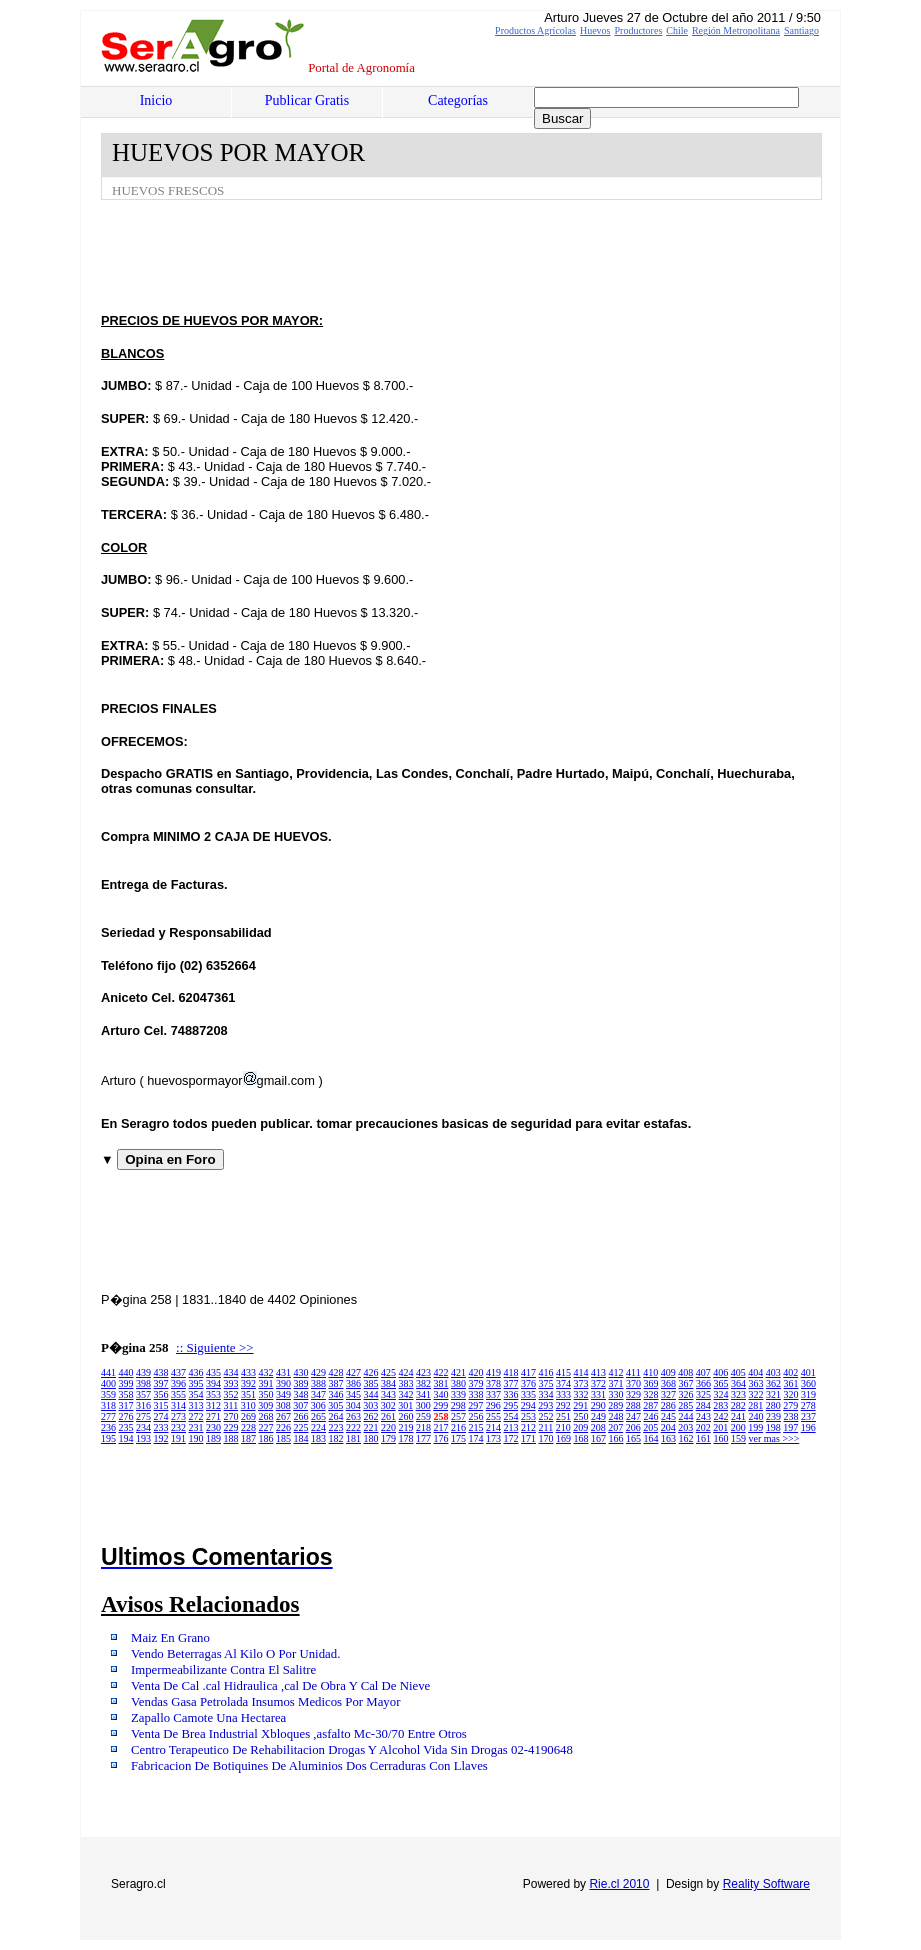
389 (301, 1383)
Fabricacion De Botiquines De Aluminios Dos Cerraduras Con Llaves (309, 1766)
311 (231, 1405)
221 (371, 1427)
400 (108, 1383)
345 (353, 1394)
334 (546, 1394)
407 (703, 1372)
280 (773, 1405)
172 (511, 1438)
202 (703, 1427)
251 (563, 1416)
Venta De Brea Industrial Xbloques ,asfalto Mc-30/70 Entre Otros (299, 1734)
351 (248, 1394)
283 (720, 1405)
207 (615, 1427)
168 (581, 1438)
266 (301, 1416)
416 (546, 1372)
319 (808, 1394)
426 (371, 1372)
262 (371, 1416)
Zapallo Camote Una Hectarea (208, 1718)
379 (476, 1383)
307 (300, 1405)
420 (476, 1372)
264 (336, 1416)
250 (581, 1416)
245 (668, 1416)
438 (161, 1372)
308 (283, 1405)
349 (283, 1394)
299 (440, 1405)
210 (563, 1427)
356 (161, 1394)
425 (388, 1372)
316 (143, 1405)
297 (475, 1405)
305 (335, 1405)
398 (143, 1383)
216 (458, 1427)
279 (790, 1405)
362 (773, 1383)
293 (545, 1405)
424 (406, 1372)
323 (738, 1394)
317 (126, 1405)
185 (283, 1438)
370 (633, 1383)
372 (598, 1383)
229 (231, 1427)
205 (650, 1427)
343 (388, 1394)
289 (615, 1405)
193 (143, 1438)
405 (738, 1372)
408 (685, 1372)
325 (703, 1394)
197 (790, 1427)
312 (213, 1405)
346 (336, 1394)
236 (108, 1427)
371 (616, 1383)
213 (511, 1427)
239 (773, 1416)
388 (318, 1383)
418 (511, 1372)
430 (301, 1372)
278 (808, 1405)
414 (581, 1372)
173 (493, 1438)
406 (720, 1372)
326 (686, 1394)
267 (283, 1416)
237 (808, 1416)
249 (598, 1416)
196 (808, 1427)
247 (633, 1416)
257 (458, 1416)
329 (633, 1394)
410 (650, 1372)
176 (441, 1438)
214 (493, 1427)
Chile (677, 30)
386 (353, 1383)
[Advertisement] (465, 255)
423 (423, 1372)
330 (616, 1394)
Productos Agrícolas (535, 30)
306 (318, 1405)
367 (686, 1383)
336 (511, 1394)
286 (668, 1405)
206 (633, 1427)
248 (616, 1416)
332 (581, 1394)
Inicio (156, 100)
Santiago (801, 30)
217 (441, 1427)
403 (773, 1372)
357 (143, 1394)
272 (196, 1416)
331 (598, 1394)
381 (441, 1383)
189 (213, 1438)
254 (511, 1416)
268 (266, 1416)
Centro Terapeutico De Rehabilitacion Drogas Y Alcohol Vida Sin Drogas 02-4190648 (352, 1750)
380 (458, 1383)
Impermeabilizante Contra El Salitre (223, 1670)
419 (493, 1372)
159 (738, 1438)
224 (318, 1427)
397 (161, 1383)
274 (161, 1416)
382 (423, 1383)
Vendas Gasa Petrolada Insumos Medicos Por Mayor (265, 1702)
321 (773, 1394)
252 (546, 1416)
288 (633, 1405)
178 (406, 1438)
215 (476, 1427)
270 (231, 1416)
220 (388, 1427)
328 (651, 1394)
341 (423, 1394)
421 (458, 1372)
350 (266, 1394)
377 (511, 1383)
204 (668, 1427)
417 (528, 1372)
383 (406, 1383)
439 (143, 1372)
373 (581, 1383)
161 (703, 1438)
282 (738, 1405)
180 (371, 1438)
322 (756, 1394)
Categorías (458, 100)
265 (318, 1416)
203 (685, 1427)
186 (266, 1438)
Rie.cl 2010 (619, 1884)
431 (283, 1372)
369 (651, 1383)
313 (196, 1405)
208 (598, 1427)
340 (441, 1394)
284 (703, 1405)
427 (353, 1372)
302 (388, 1405)
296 (493, 1405)
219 (406, 1427)
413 (598, 1372)
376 (528, 1383)
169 (563, 1438)
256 (476, 1416)
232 (178, 1427)
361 (791, 1383)
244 (686, 1416)
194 (126, 1438)
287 (650, 1405)
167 (598, 1438)
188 (231, 1438)
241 (738, 1416)
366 (703, 1383)
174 (476, 1438)
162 (686, 1438)
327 (668, 1394)
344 (371, 1394)
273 (178, 1416)
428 (336, 1372)
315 (161, 1405)
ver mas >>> (774, 1438)
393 (231, 1383)
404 (755, 1372)
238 (791, 1416)
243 (703, 1416)
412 (616, 1372)
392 (248, 1383)
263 (353, 1416)
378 (493, 1383)
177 (423, 1438)
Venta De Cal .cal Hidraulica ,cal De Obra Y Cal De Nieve (280, 1686)
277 (108, 1416)
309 (265, 1405)
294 (528, 1405)
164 (651, 1438)
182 (336, 1438)
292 (563, 1405)
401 (808, 1372)
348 (301, 1394)
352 (231, 1394)
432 (266, 1372)
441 (108, 1372)
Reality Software (766, 1884)
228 (248, 1427)
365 (721, 1383)
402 (790, 1372)
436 (196, 1372)
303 (370, 1405)
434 (231, 1372)
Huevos (595, 30)
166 (616, 1438)
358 (126, 1394)
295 (510, 1405)
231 (196, 1427)
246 (651, 1416)
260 (406, 1416)
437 (178, 1372)
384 (388, 1383)
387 (336, 1383)
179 (388, 1438)
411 (633, 1372)
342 (406, 1394)
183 (318, 1438)
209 (580, 1427)
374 (563, 1383)
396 (178, 1383)
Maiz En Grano (170, 1638)
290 (598, 1405)
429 (318, 1372)
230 (213, 1427)
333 (563, 1394)
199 (755, 1427)
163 (668, 1438)
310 (248, 1405)
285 (685, 1405)
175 (458, 1438)
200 (738, 1427)
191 (178, 1438)
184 (301, 1438)
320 (791, 1394)
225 (301, 1427)
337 (493, 1394)
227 (266, 1427)
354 (196, 1394)
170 (546, 1438)
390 (283, 1383)
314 (178, 1405)
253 (528, 1416)
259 (423, 1416)
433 (248, 1372)
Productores (639, 30)
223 (336, 1427)
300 (423, 1405)
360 (808, 1383)
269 (248, 1416)
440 (126, 1372)
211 (546, 1427)
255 (493, 1416)
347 (318, 1394)
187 (248, 1438)
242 (721, 1416)
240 (756, 1416)
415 (563, 1372)
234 (143, 1427)
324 (721, 1394)
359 (108, 1394)
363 (756, 1383)
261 (388, 1416)
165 (633, 1438)
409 (668, 1372)
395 (196, 1383)
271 (213, 1416)
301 (405, 1405)
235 (126, 1427)
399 (126, 1383)
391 (266, 1383)
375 (546, 1383)
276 (126, 1416)
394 (213, 1383)
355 (178, 1394)
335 (528, 1394)
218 (423, 1427)
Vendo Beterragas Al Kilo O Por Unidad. (235, 1654)
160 (721, 1438)
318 (108, 1405)
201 (720, 1427)
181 (353, 1438)
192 (161, 1438)
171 (528, 1438)
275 (143, 1416)
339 (458, 1394)
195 (108, 1438)
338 (476, 1394)
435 (213, 1372)
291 (580, 1405)
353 (213, 1394)
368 (668, 1383)
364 (738, 1383)
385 (371, 1383)
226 (283, 1427)
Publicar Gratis (307, 100)
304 (353, 1405)
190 (196, 1438)
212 (528, 1427)
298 (458, 1405)
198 (773, 1427)
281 (755, 1405)
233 (161, 1427)
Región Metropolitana (736, 30)
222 (353, 1427)
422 (441, 1372)
